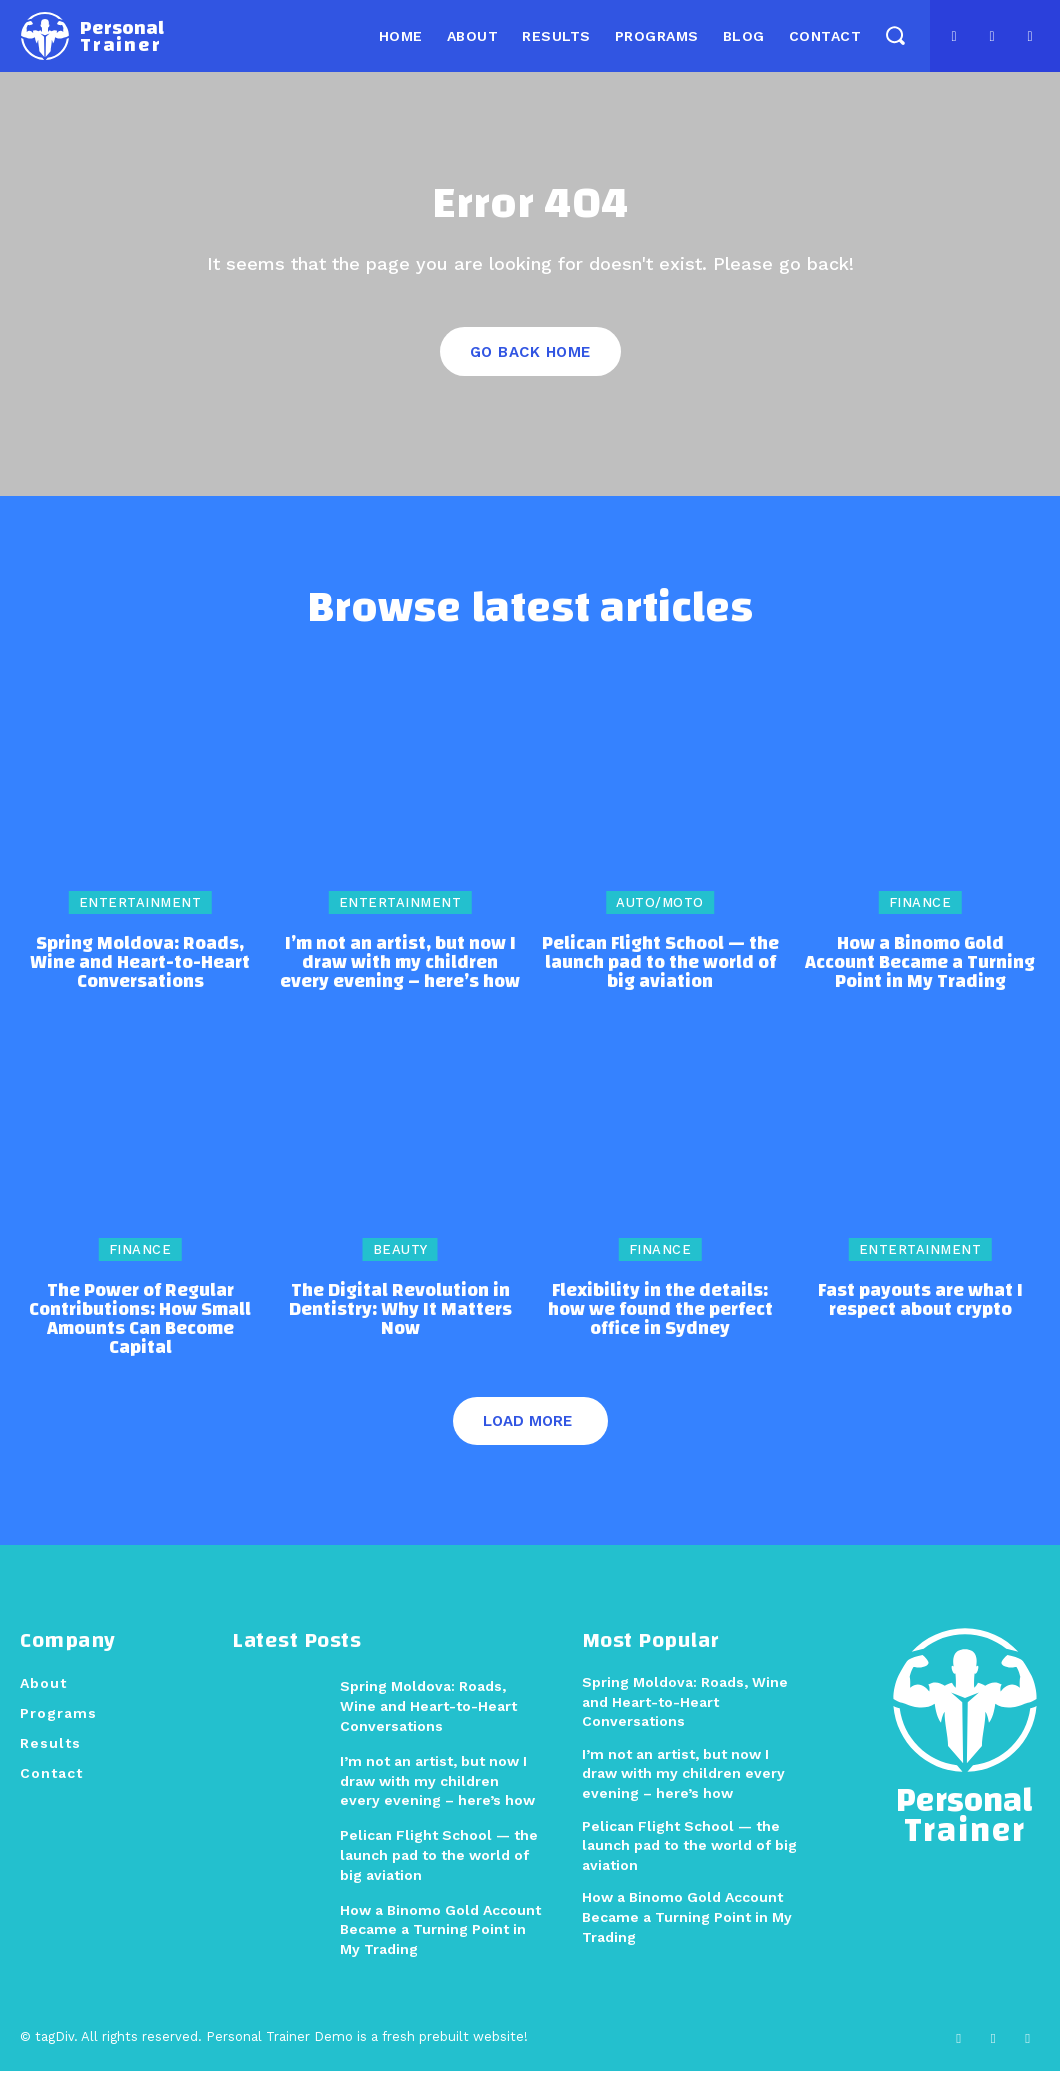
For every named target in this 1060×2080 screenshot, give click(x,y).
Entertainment (140, 912)
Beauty (400, 1259)
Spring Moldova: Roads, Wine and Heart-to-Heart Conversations (140, 972)
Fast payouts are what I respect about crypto (920, 1310)
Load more (527, 1431)
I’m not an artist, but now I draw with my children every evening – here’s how (400, 972)
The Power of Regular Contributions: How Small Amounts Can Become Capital (140, 1329)
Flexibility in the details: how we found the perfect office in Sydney (660, 1319)
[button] (894, 34)
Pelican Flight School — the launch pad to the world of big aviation (660, 972)
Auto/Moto (660, 912)
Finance (920, 912)
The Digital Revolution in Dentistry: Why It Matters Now (400, 1319)
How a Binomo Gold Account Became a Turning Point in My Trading (920, 972)
